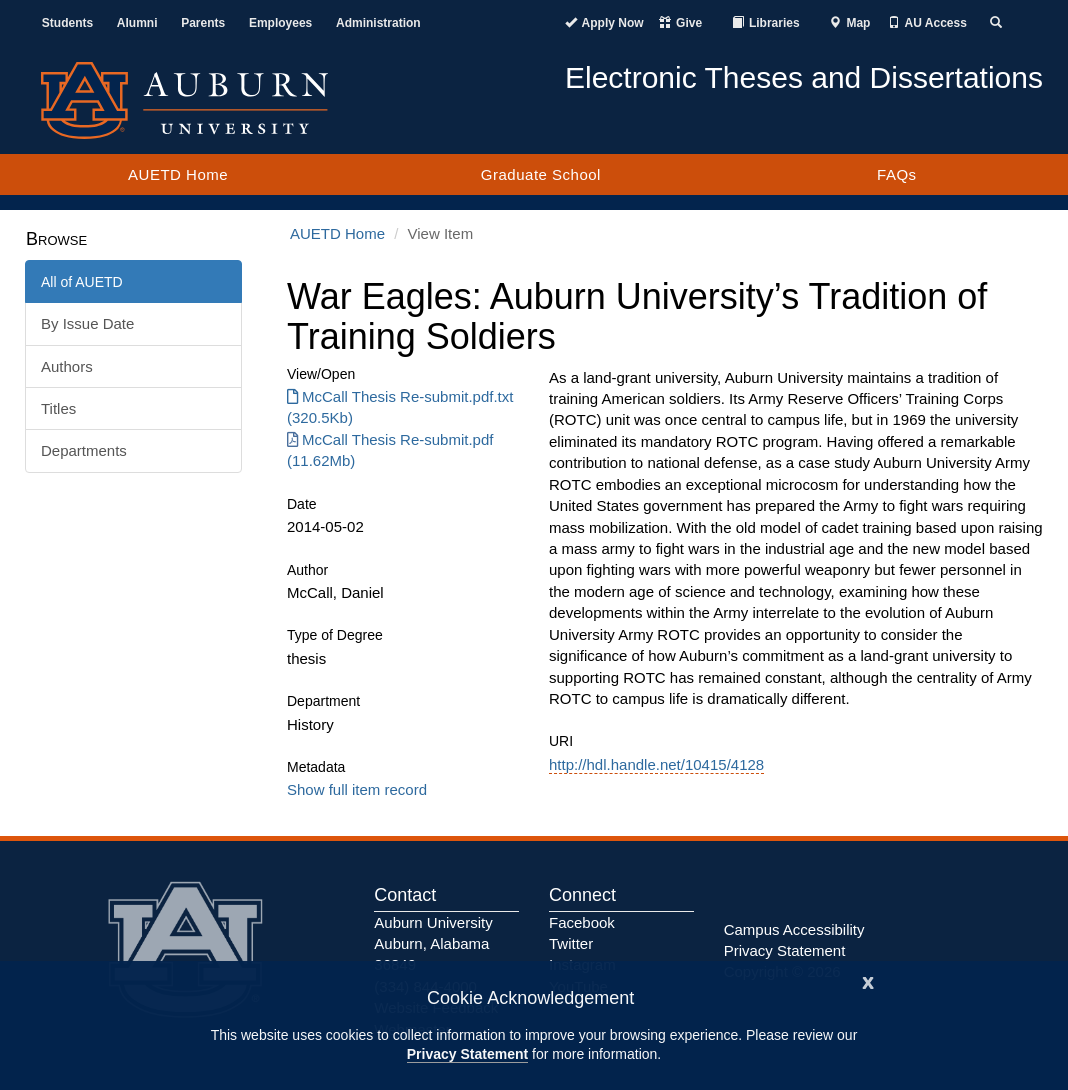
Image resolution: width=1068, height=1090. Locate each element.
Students (67, 23)
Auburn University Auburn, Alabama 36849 (433, 944)
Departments (84, 450)
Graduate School (541, 174)
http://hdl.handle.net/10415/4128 (656, 764)
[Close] (868, 980)
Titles (58, 408)
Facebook (582, 922)
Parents (203, 23)
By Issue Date (87, 323)
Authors (67, 366)
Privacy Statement (467, 1054)
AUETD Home (178, 174)
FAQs (897, 174)
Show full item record (357, 789)
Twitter (571, 943)
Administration (378, 23)
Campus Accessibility (794, 929)
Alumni (137, 23)
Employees (280, 23)
